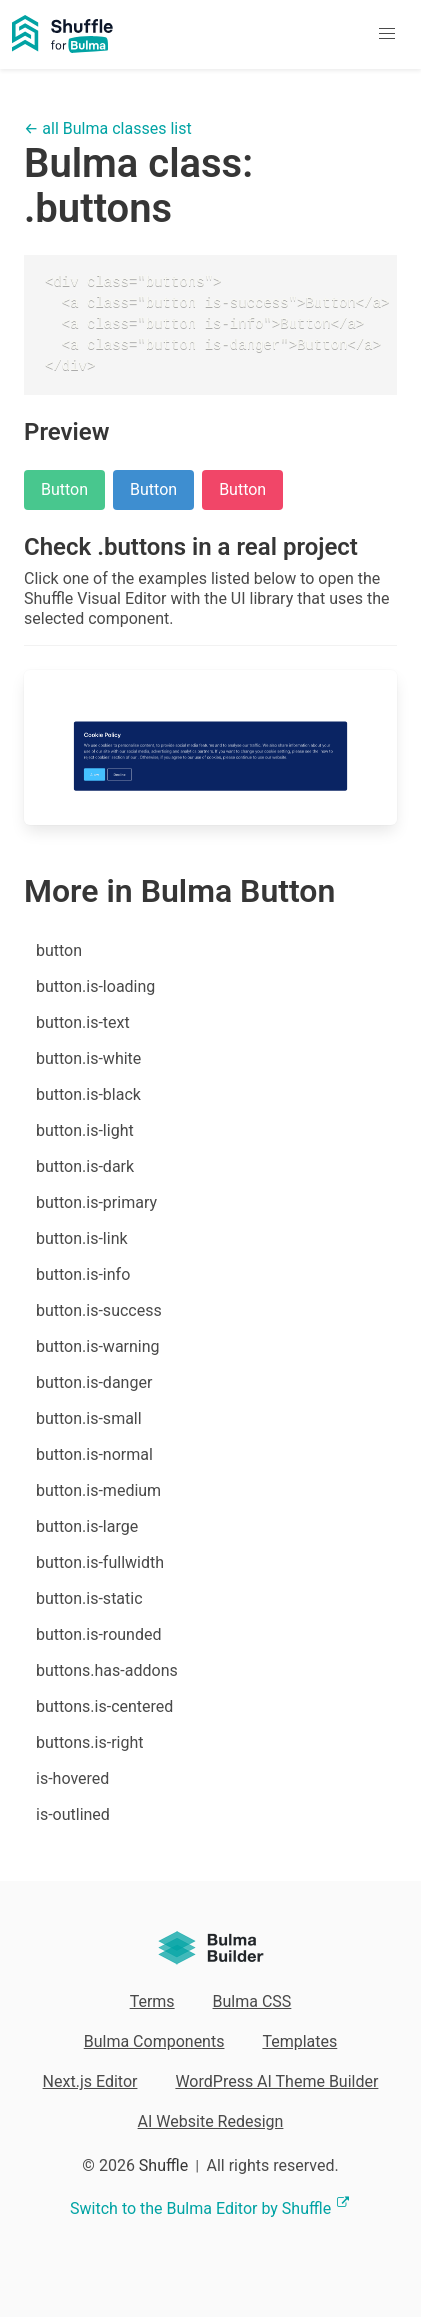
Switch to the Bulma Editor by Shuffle (210, 2208)
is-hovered (72, 1778)
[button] (386, 34)
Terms (152, 2001)
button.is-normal (94, 1454)
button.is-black (88, 1094)
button (59, 950)
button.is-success (99, 1310)
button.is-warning (98, 1346)
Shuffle (163, 2165)
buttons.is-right (89, 1742)
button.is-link (82, 1238)
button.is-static (89, 1598)
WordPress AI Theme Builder (276, 2081)
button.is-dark (85, 1166)
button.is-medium (98, 1490)
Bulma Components (154, 2041)
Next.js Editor (90, 2081)
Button (64, 489)
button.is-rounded (98, 1634)
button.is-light (85, 1130)
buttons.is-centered (104, 1706)
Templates (299, 2041)
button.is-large (87, 1526)
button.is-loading (95, 986)
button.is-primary (96, 1202)
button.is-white (88, 1058)
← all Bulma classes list (108, 128)
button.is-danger (94, 1382)
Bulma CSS (252, 2001)
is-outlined (73, 1814)
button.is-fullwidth (100, 1562)
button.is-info (83, 1274)
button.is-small (89, 1418)
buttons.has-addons (107, 1670)
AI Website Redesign (211, 2121)
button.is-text (83, 1022)
